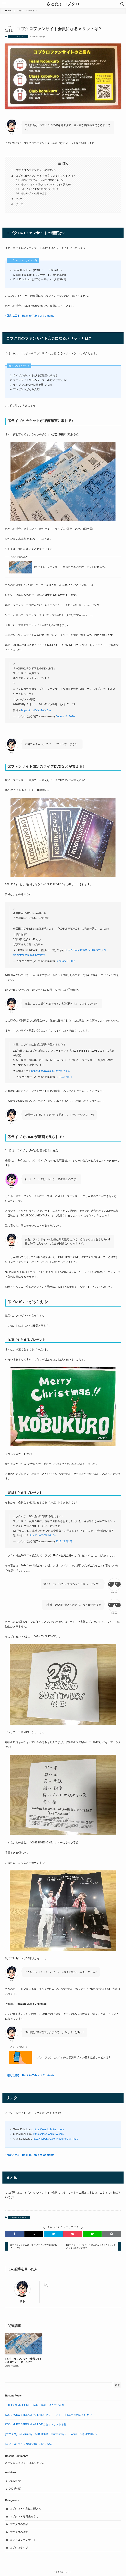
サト (22, 2301)
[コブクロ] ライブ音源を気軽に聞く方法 (28, 2443)
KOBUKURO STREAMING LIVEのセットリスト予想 (35, 2424)
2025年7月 (15, 2480)
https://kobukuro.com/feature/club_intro (55, 2138)
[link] (46, 2285)
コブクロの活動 (19, 2532)
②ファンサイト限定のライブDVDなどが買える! (46, 184)
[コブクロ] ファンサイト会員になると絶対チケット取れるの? (70, 567)
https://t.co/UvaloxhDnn (44, 1071)
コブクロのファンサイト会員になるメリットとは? (45, 175)
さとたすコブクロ (63, 4)
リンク (19, 198)
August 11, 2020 (65, 716)
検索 (117, 2385)
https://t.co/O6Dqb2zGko (43, 1535)
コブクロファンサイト (18, 37)
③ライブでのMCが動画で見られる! (39, 189)
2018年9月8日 (64, 1077)
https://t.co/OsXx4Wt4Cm (36, 710)
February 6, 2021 (66, 961)
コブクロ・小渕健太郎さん (25, 2508)
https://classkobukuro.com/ (48, 2134)
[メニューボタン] (4, 4)
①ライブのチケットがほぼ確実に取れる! (42, 180)
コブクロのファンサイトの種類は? (36, 170)
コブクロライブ (19, 2547)
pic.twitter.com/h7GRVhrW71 (30, 955)
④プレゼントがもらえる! (34, 193)
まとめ (19, 204)
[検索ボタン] (122, 4)
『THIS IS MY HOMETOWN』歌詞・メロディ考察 (34, 2405)
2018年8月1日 (64, 1541)
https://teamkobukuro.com (49, 2129)
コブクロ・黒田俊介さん (24, 2516)
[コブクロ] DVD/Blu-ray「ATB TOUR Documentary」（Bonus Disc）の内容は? (51, 2434)
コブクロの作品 (19, 2524)
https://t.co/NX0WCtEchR (79, 950)
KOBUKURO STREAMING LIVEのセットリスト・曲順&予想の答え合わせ (48, 2414)
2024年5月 (15, 2488)
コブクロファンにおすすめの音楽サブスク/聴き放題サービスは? (72, 2057)
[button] (14, 2234)
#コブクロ (100, 950)
